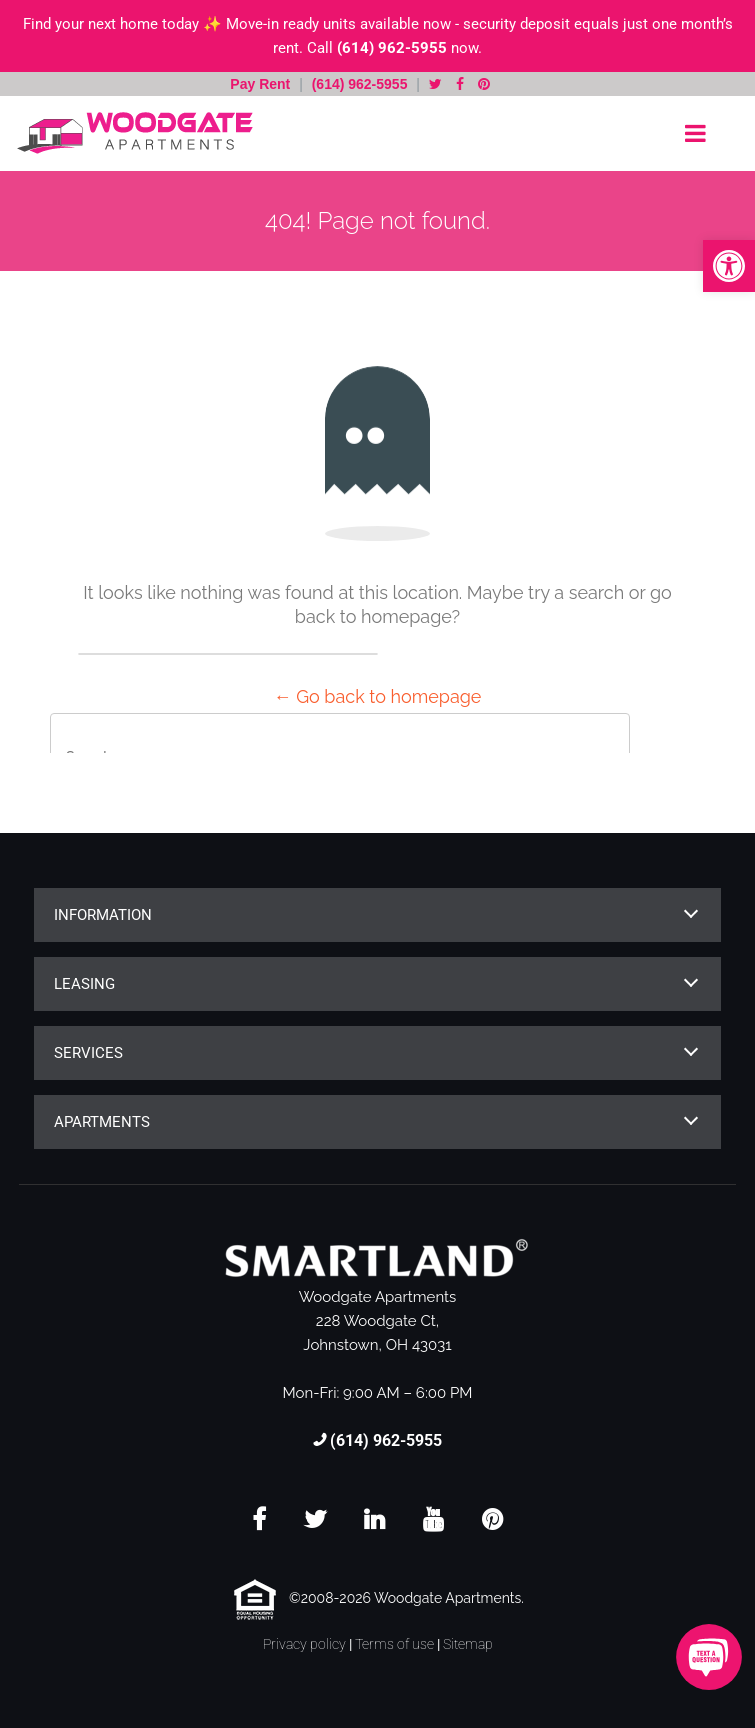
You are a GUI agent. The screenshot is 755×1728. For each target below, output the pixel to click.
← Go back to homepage (378, 696)
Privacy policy (304, 1644)
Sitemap (468, 1644)
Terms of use (394, 1644)
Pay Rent (262, 84)
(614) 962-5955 (392, 48)
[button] (729, 266)
